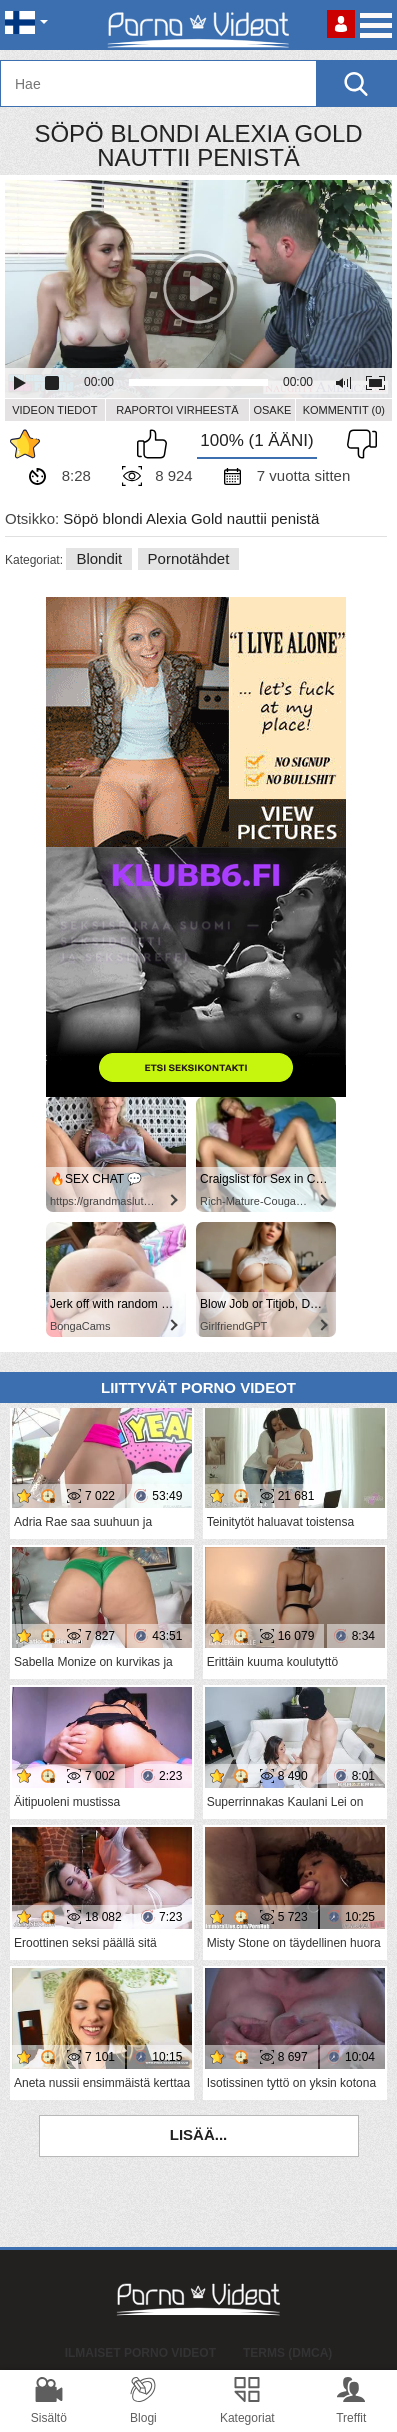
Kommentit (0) (344, 410)
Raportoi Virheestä (177, 410)
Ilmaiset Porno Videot (140, 2353)
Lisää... (199, 2134)
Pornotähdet (189, 558)
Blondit (99, 558)
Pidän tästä (157, 444)
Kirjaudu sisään (341, 24)
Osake (272, 410)
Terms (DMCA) (287, 2353)
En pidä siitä (357, 444)
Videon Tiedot (54, 410)
